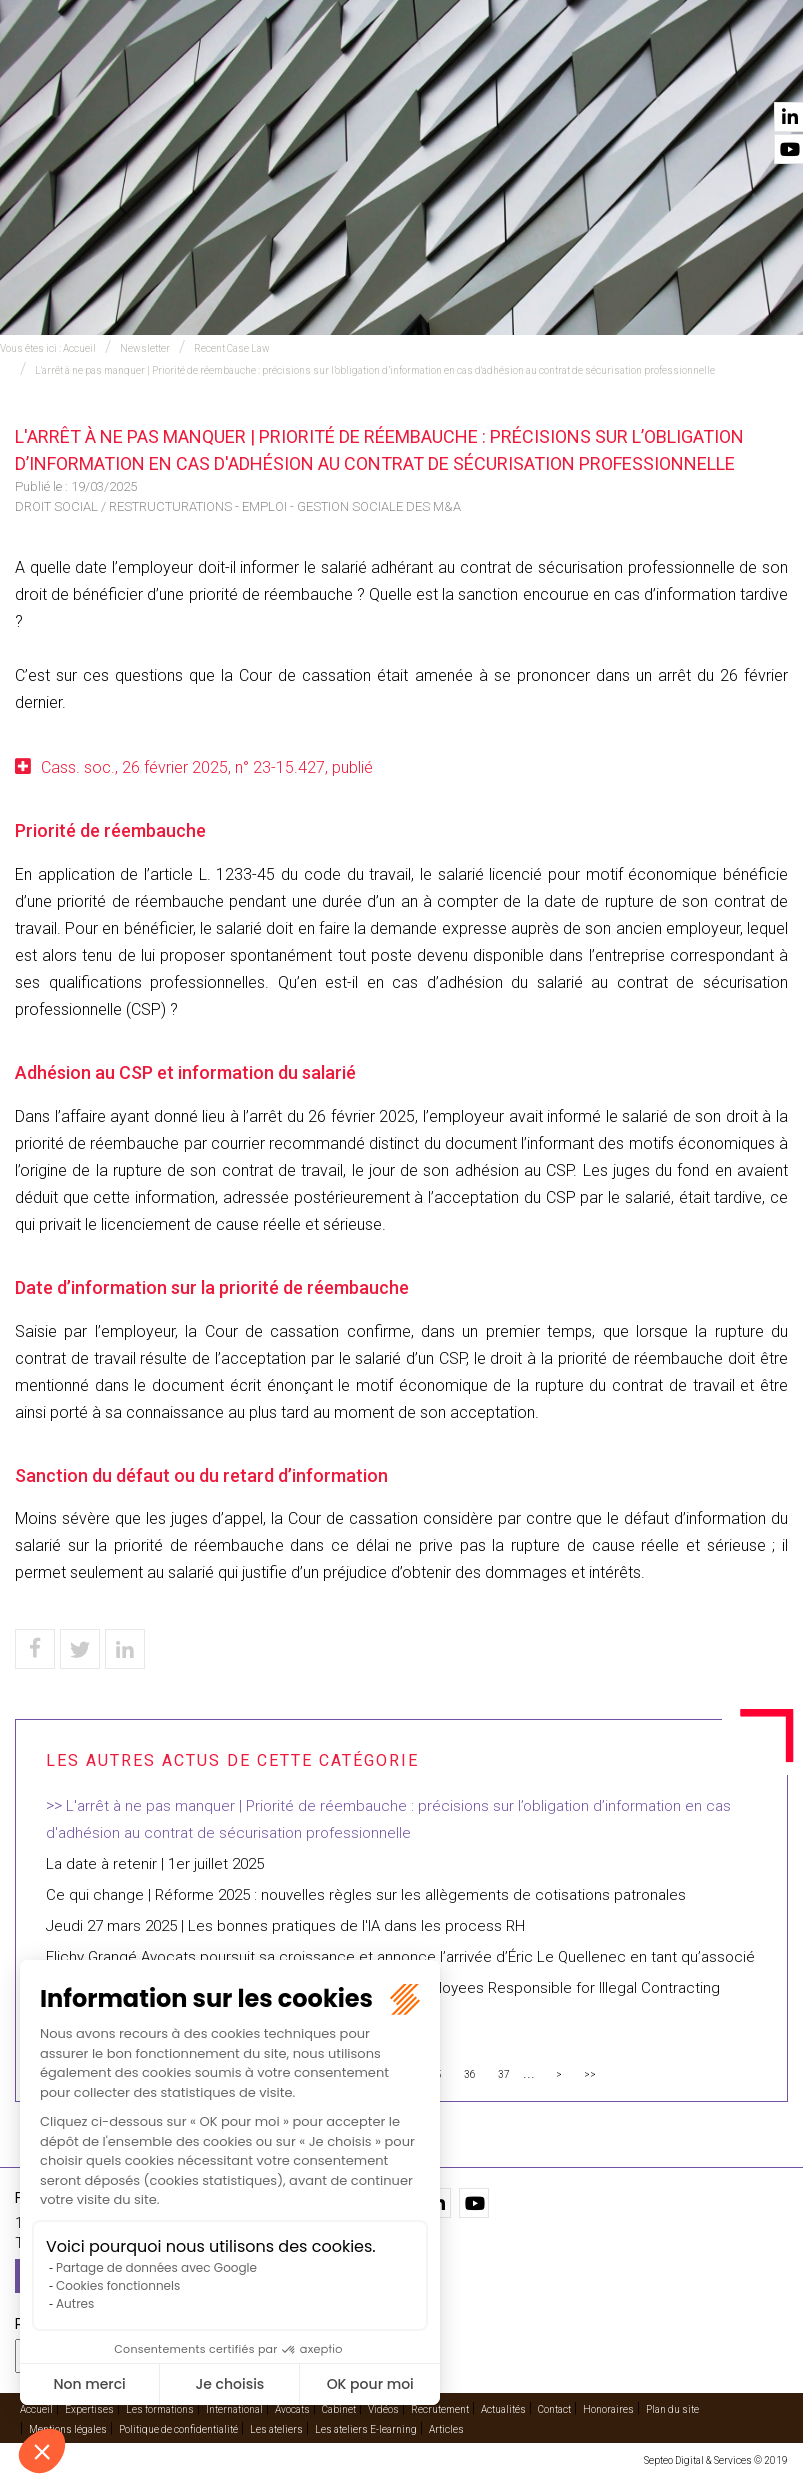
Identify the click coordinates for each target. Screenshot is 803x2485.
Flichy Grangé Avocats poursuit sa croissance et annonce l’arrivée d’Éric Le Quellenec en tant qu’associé (400, 1957)
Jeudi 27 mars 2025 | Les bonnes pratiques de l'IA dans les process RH (285, 1926)
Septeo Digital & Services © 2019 (716, 2460)
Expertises (216, 71)
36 (470, 2074)
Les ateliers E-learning (366, 2429)
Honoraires (608, 2409)
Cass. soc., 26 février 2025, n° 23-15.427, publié (207, 767)
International (325, 71)
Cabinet (508, 71)
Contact (760, 71)
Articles (446, 2429)
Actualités (667, 71)
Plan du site (672, 2409)
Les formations (160, 2409)
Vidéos (583, 71)
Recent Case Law (232, 348)
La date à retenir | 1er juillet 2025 (155, 1864)
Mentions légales (68, 2429)
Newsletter (145, 348)
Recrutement (440, 2409)
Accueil (129, 71)
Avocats (427, 71)
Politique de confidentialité (178, 2429)
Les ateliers (276, 2429)
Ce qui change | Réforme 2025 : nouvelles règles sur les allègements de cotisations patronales (366, 1895)
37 (504, 2074)
